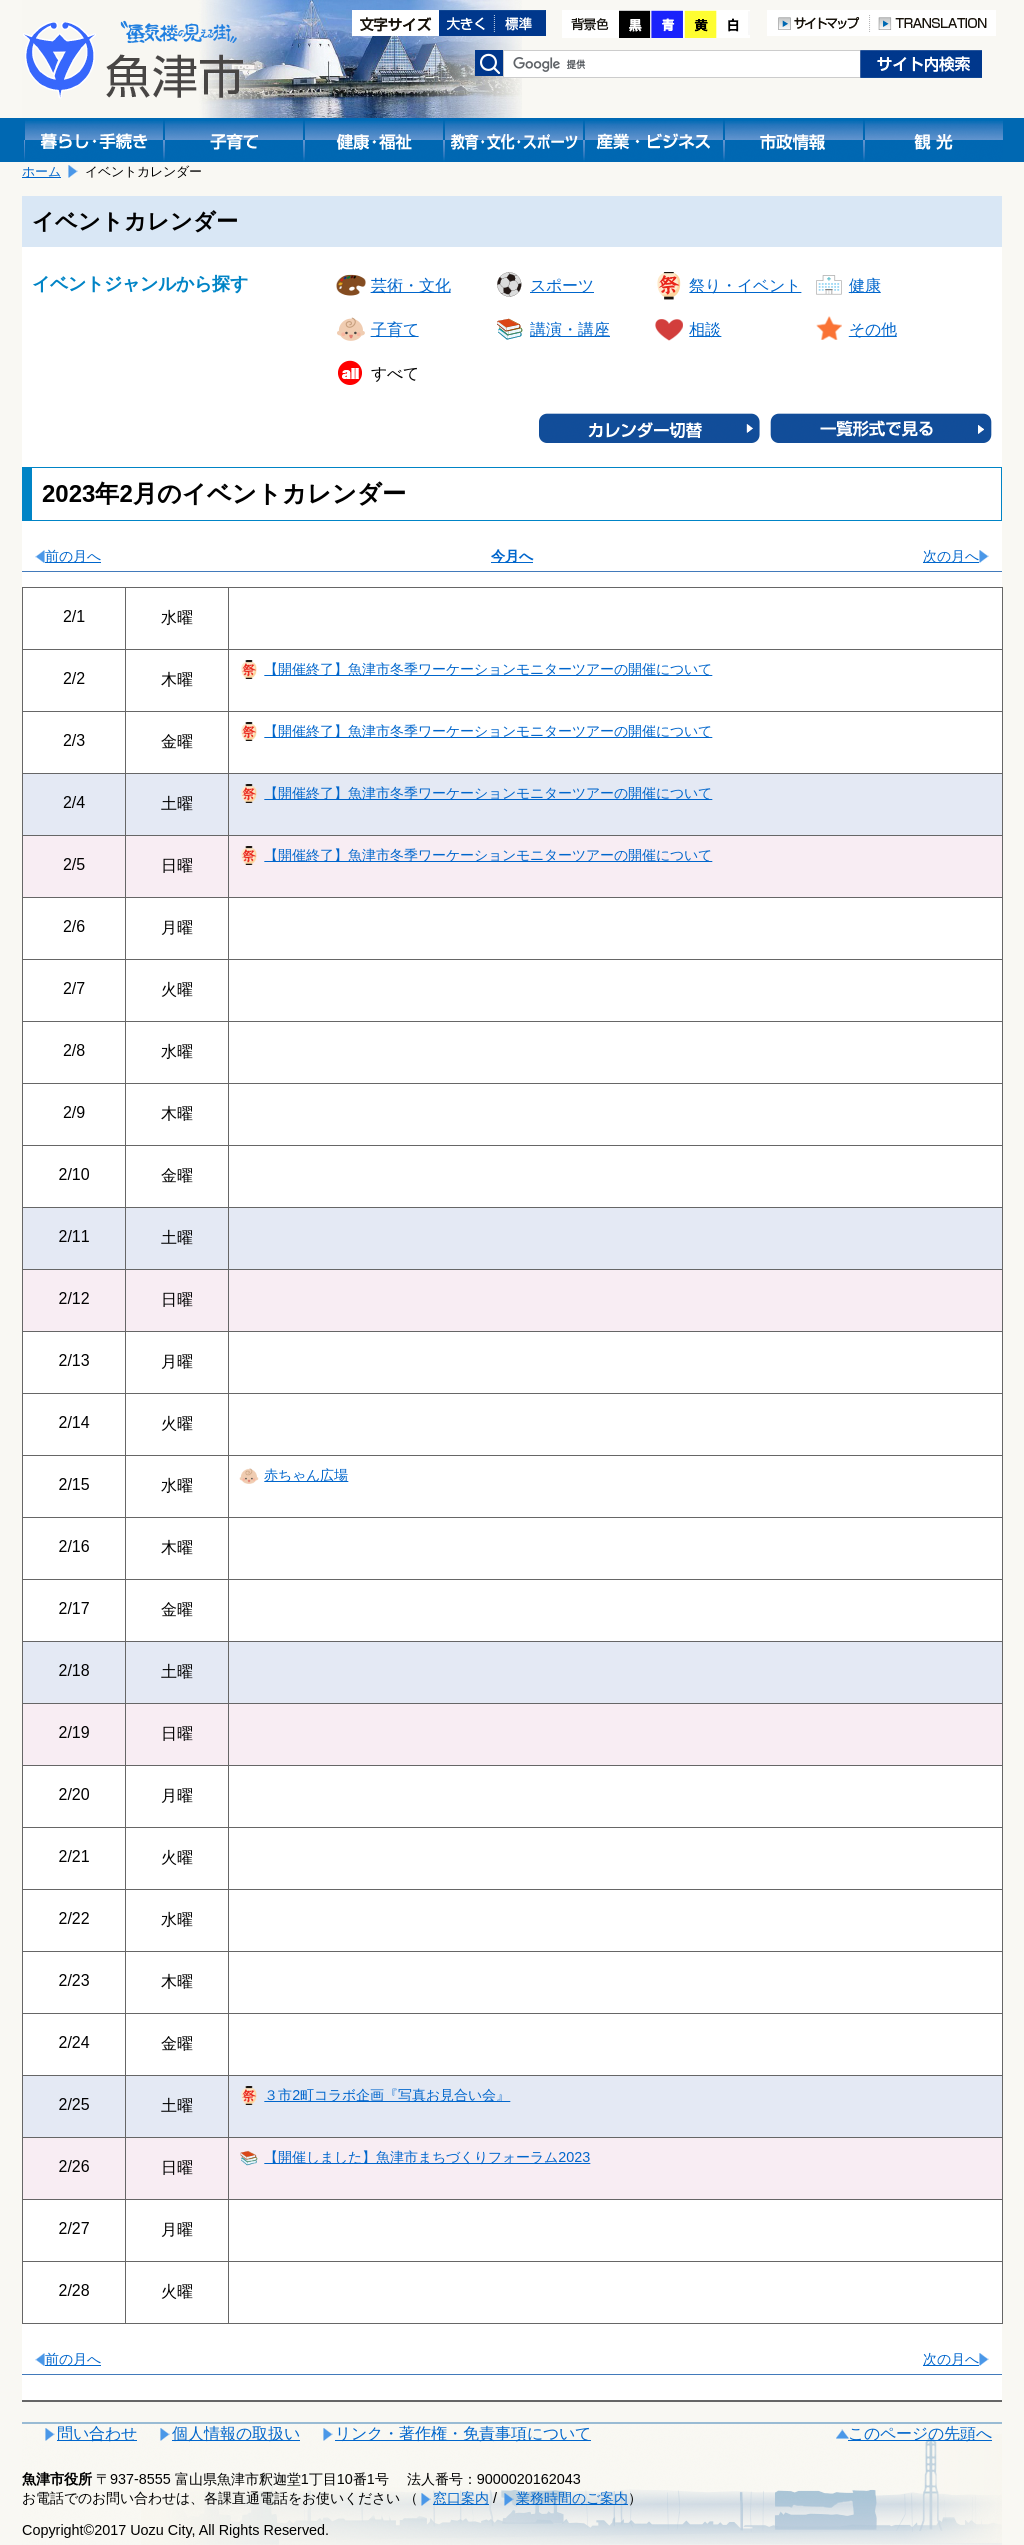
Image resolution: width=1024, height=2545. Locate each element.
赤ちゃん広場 (306, 1475)
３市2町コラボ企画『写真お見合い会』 (387, 2095)
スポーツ (562, 285)
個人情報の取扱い (236, 2433)
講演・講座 (570, 329)
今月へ (512, 556)
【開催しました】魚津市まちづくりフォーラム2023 (427, 2157)
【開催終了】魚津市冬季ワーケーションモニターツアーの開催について (488, 669)
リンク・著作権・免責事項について (463, 2433)
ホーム (41, 171)
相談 (705, 329)
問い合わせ (97, 2433)
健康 (865, 285)
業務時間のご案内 (572, 2498)
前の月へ (73, 556)
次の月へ (951, 556)
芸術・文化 (411, 285)
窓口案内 (461, 2498)
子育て (395, 329)
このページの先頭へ (920, 2433)
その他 (873, 329)
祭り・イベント (745, 285)
